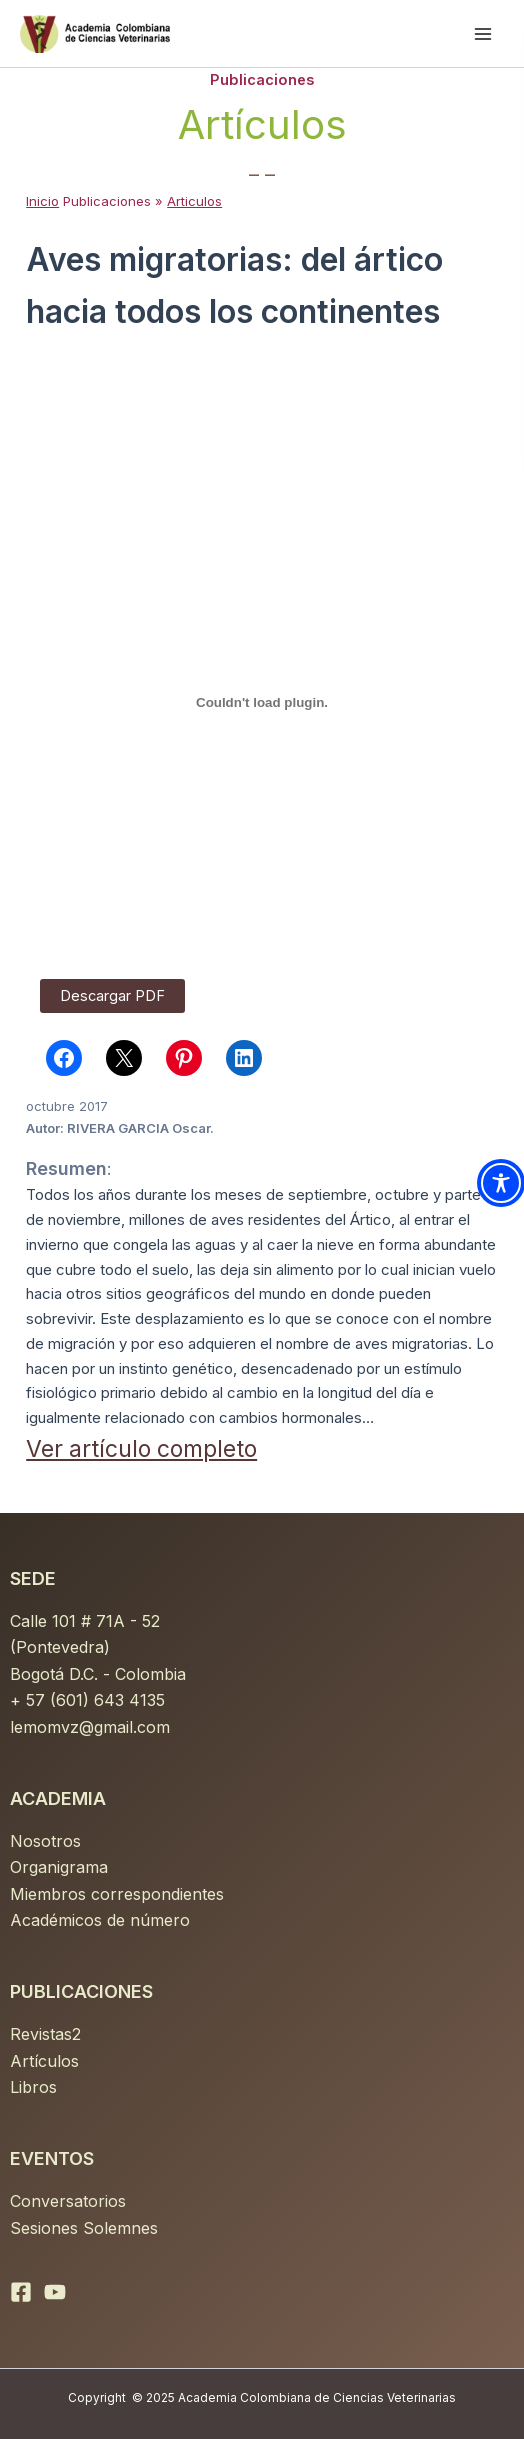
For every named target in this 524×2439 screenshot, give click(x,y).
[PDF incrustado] (262, 702)
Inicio (42, 201)
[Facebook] (21, 2292)
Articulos (194, 201)
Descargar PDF (112, 996)
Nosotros (45, 1841)
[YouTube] (55, 2292)
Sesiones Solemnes (84, 2228)
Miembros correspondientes (117, 1894)
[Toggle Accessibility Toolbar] (501, 1183)
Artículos (44, 2061)
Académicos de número (100, 1920)
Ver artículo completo (141, 1449)
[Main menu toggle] (483, 34)
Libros (33, 2087)
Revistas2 (45, 2034)
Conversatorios (68, 2201)
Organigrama (59, 1867)
